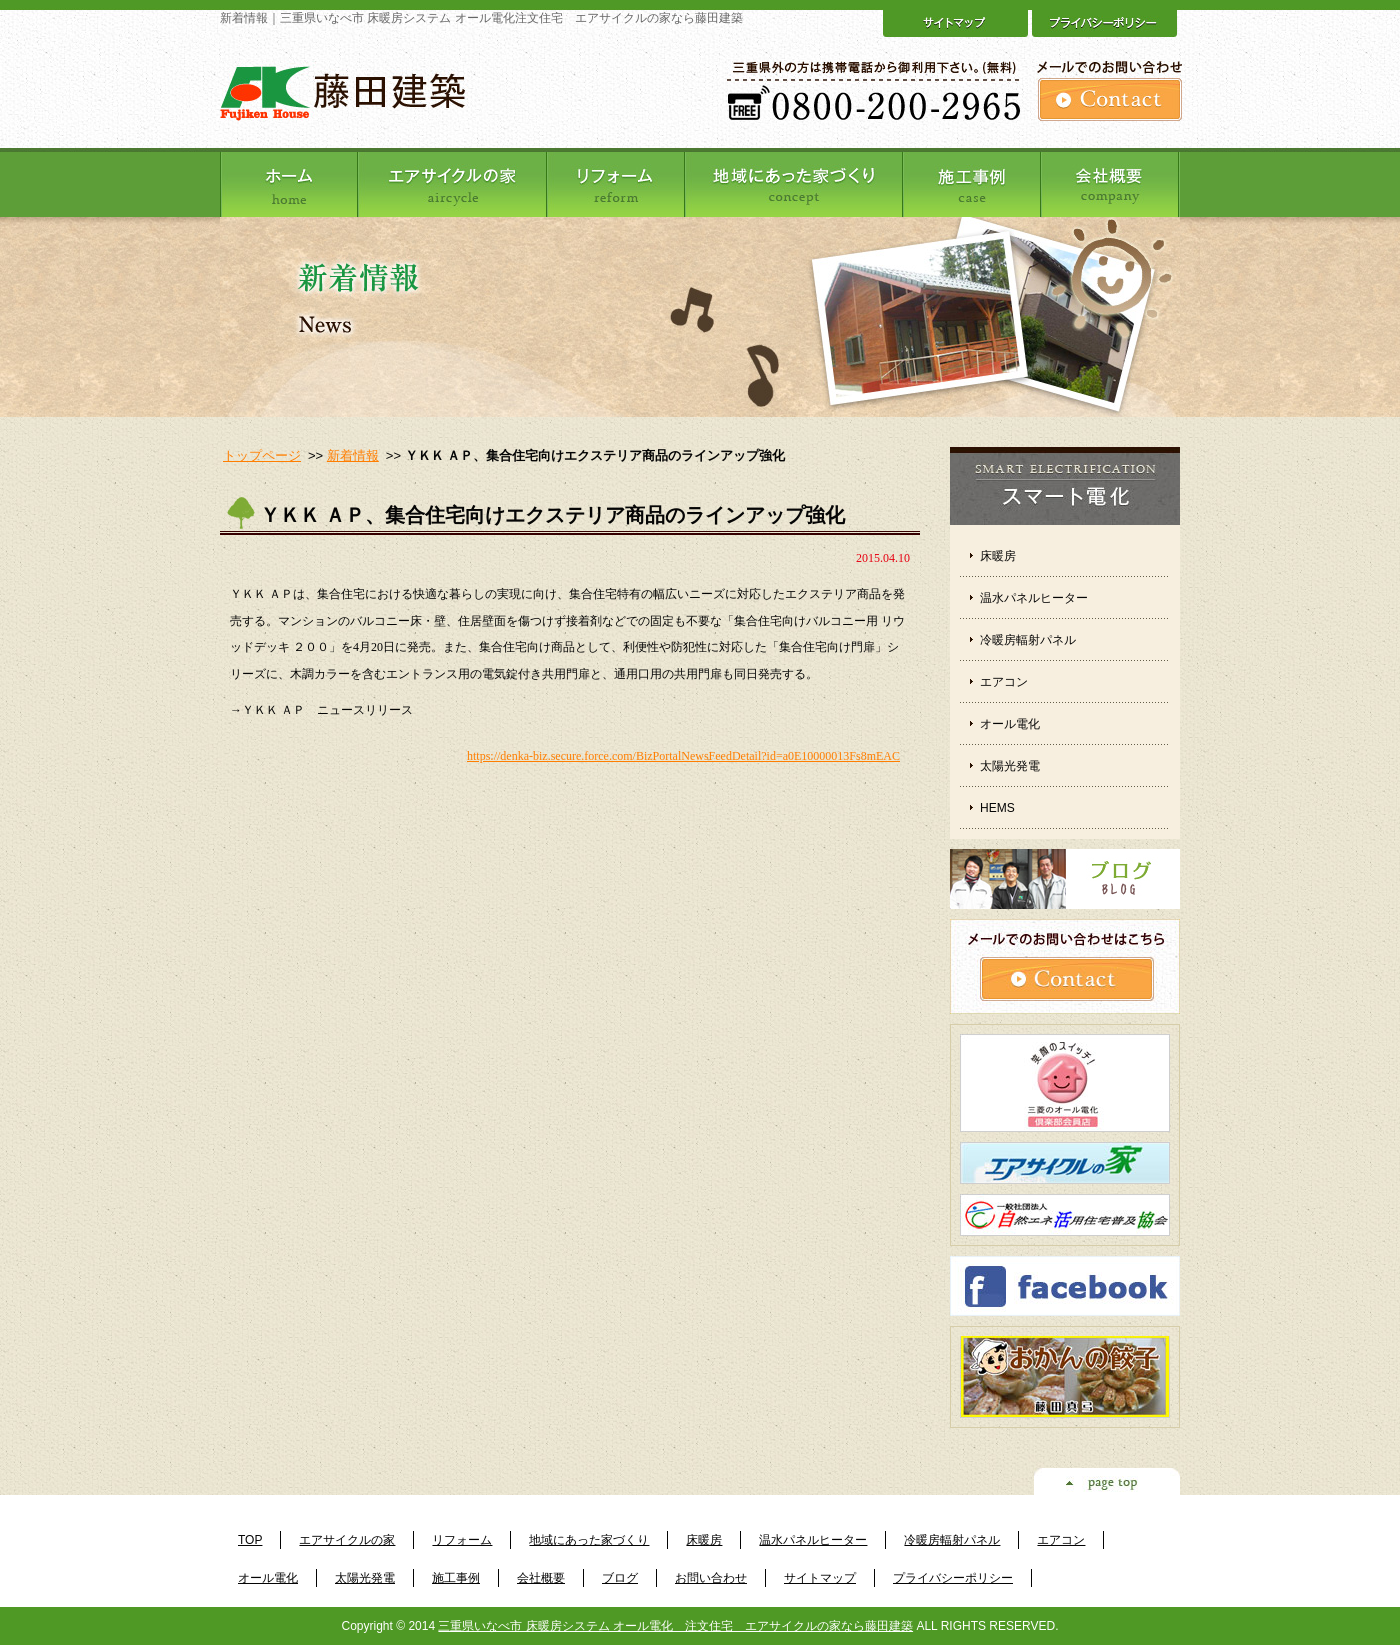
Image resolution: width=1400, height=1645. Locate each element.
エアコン (1004, 682)
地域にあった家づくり (589, 1540)
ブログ (620, 1578)
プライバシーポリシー (953, 1578)
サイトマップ (820, 1578)
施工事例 (456, 1578)
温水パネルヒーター (1034, 598)
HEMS (997, 808)
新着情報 (353, 455)
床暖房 (998, 556)
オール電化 (1010, 724)
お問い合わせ (711, 1578)
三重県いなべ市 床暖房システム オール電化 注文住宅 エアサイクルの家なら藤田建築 (675, 1626)
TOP (250, 1540)
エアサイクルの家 (347, 1540)
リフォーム (462, 1540)
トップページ (262, 455)
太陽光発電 (1010, 766)
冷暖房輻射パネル (1028, 640)
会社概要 (541, 1578)
